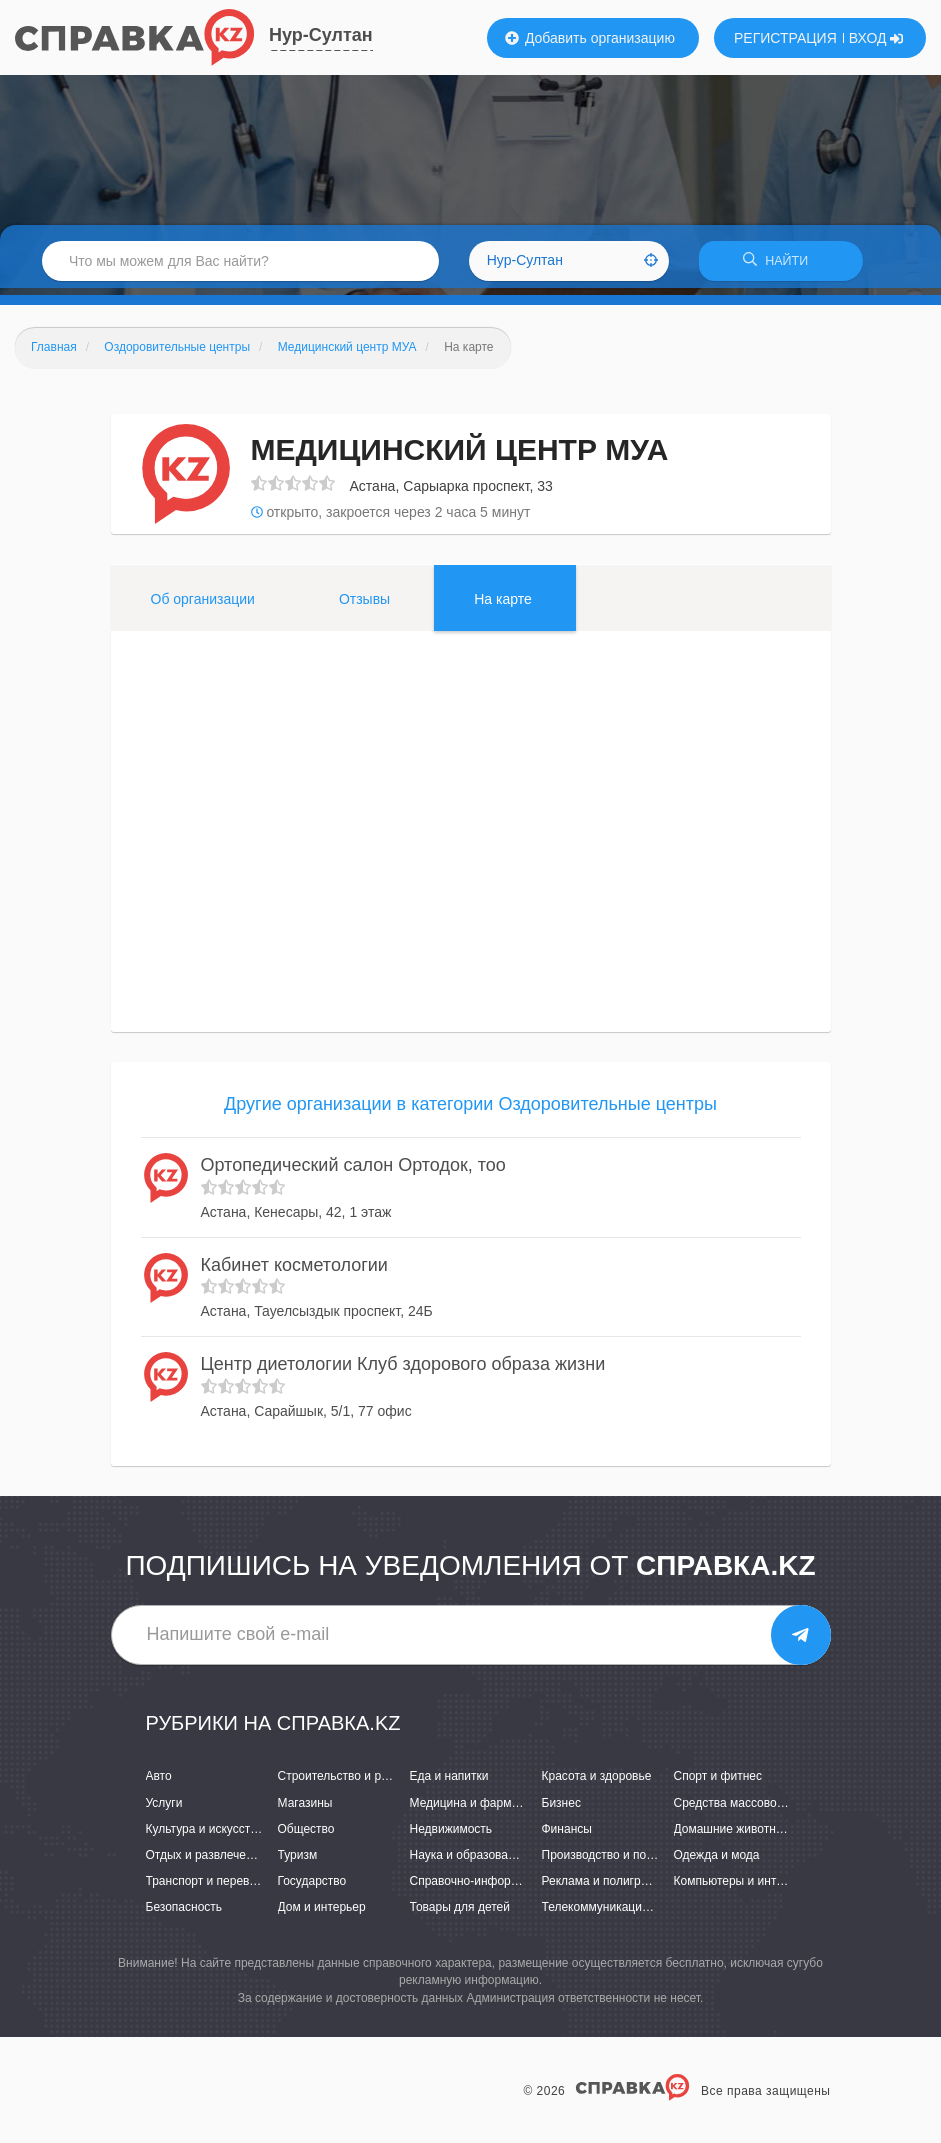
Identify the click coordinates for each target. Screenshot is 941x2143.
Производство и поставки (612, 1861)
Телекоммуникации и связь (617, 1914)
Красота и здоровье (597, 1783)
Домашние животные (733, 1835)
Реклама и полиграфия (606, 1888)
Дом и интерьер (322, 1914)
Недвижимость (451, 1835)
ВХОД (876, 38)
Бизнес (561, 1809)
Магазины (305, 1809)
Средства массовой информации (766, 1809)
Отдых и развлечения (206, 1861)
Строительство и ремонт (346, 1783)
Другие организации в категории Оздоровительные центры (470, 1110)
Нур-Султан (321, 35)
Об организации (203, 605)
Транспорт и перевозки (210, 1888)
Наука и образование (469, 1861)
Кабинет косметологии (294, 1271)
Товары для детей (460, 1914)
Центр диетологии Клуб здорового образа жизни (403, 1371)
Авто (159, 1783)
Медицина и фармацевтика (486, 1809)
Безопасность (184, 1914)
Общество (306, 1835)
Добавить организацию (590, 38)
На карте (503, 605)
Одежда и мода (717, 1861)
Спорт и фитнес (718, 1783)
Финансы (567, 1835)
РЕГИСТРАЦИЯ (785, 38)
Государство (312, 1888)
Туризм (298, 1861)
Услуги (164, 1809)
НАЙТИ (781, 264)
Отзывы (364, 605)
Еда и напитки (449, 1783)
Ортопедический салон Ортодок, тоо (353, 1172)
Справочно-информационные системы (518, 1888)
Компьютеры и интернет (741, 1888)
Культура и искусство (205, 1835)
